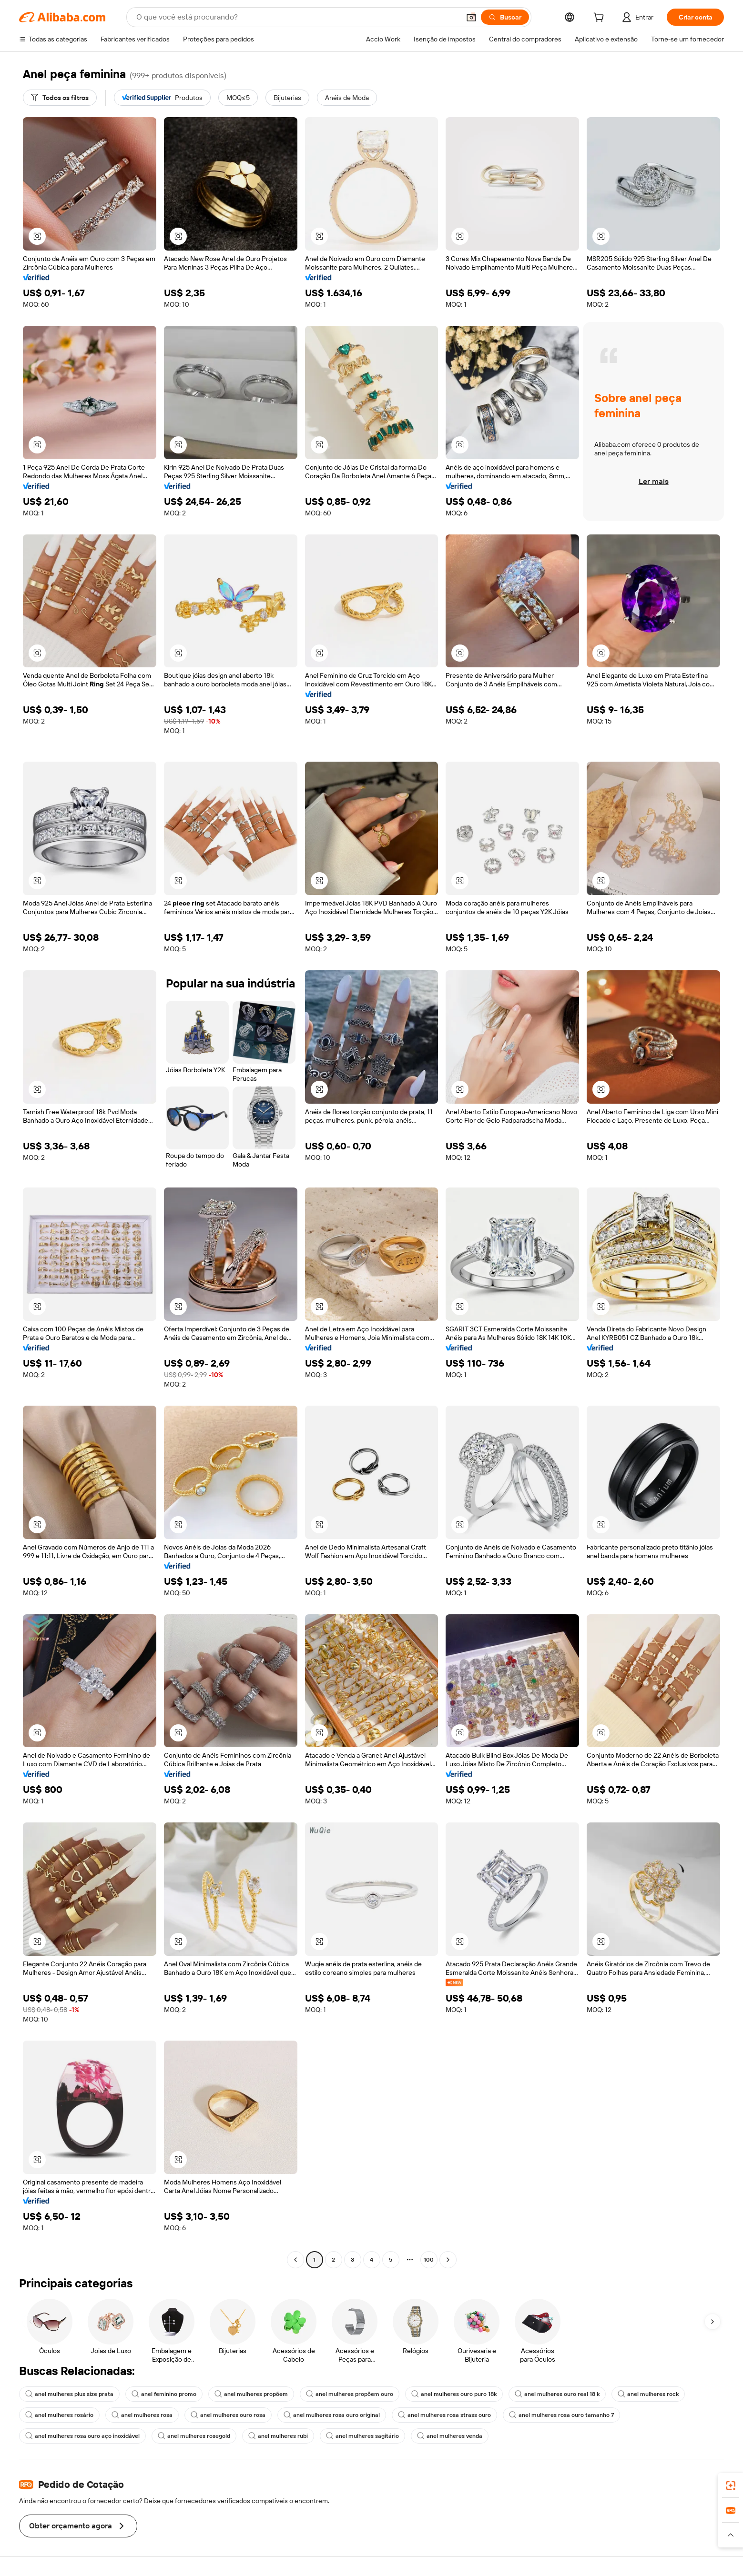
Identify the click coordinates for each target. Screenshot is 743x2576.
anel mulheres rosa (142, 2415)
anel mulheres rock (648, 2394)
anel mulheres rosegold (194, 2436)
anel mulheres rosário (59, 2415)
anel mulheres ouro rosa (228, 2415)
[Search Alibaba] (297, 17)
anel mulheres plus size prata (69, 2394)
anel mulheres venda (449, 2436)
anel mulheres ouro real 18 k (557, 2394)
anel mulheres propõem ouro (349, 2394)
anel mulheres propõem (251, 2394)
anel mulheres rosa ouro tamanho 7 (561, 2415)
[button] (471, 17)
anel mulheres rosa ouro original (332, 2415)
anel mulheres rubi (278, 2436)
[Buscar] (505, 17)
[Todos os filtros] (60, 98)
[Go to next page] (448, 2259)
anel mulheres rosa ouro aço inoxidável (82, 2436)
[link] (730, 2485)
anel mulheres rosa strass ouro (444, 2415)
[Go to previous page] (295, 2259)
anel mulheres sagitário (362, 2436)
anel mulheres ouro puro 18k (454, 2394)
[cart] (600, 18)
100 (429, 2259)
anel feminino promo (164, 2394)
